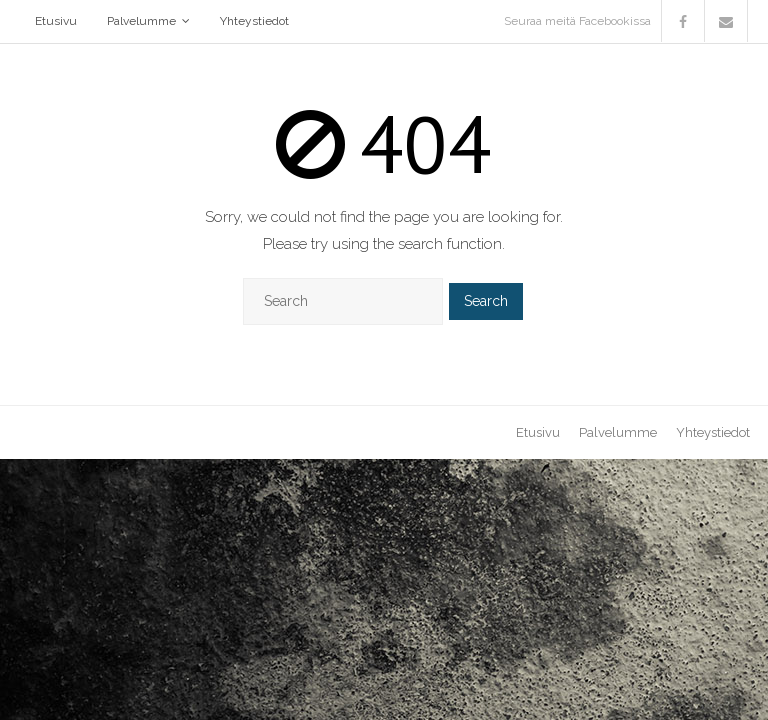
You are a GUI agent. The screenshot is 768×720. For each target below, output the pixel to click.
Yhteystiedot (254, 21)
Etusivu (56, 21)
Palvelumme (141, 21)
